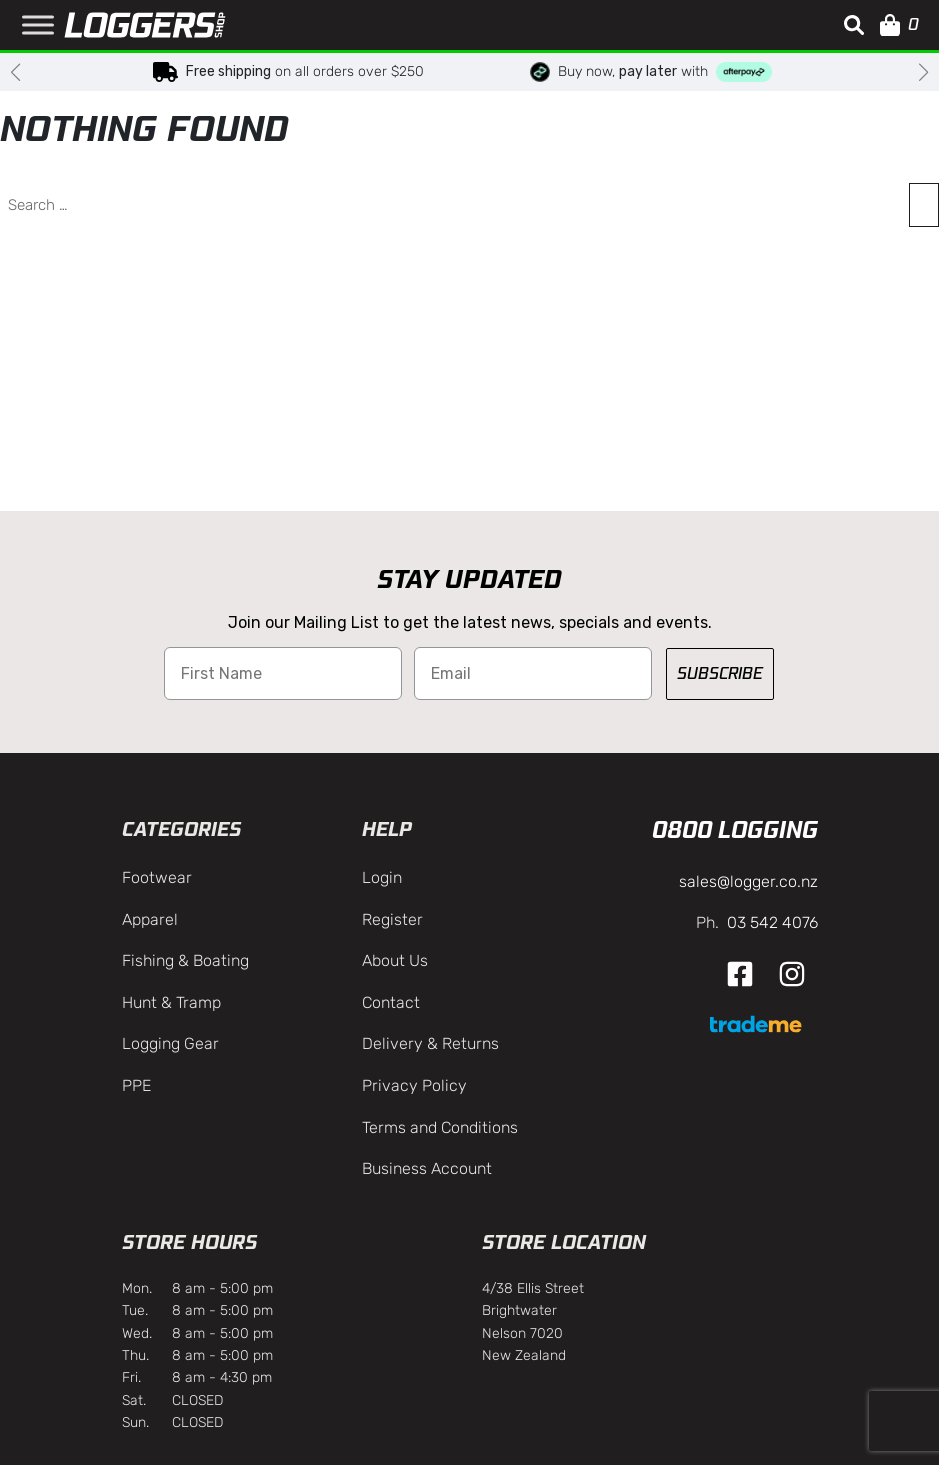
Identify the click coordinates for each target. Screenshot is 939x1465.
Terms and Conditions (440, 1127)
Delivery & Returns (430, 1043)
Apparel (150, 919)
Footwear (157, 877)
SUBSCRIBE (720, 673)
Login (382, 877)
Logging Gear (170, 1043)
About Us (395, 960)
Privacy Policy (414, 1085)
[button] (854, 25)
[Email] (533, 673)
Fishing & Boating (185, 960)
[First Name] (283, 673)
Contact (391, 1002)
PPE (136, 1085)
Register (392, 919)
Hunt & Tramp (171, 1002)
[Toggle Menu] (38, 24)
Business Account (427, 1168)
